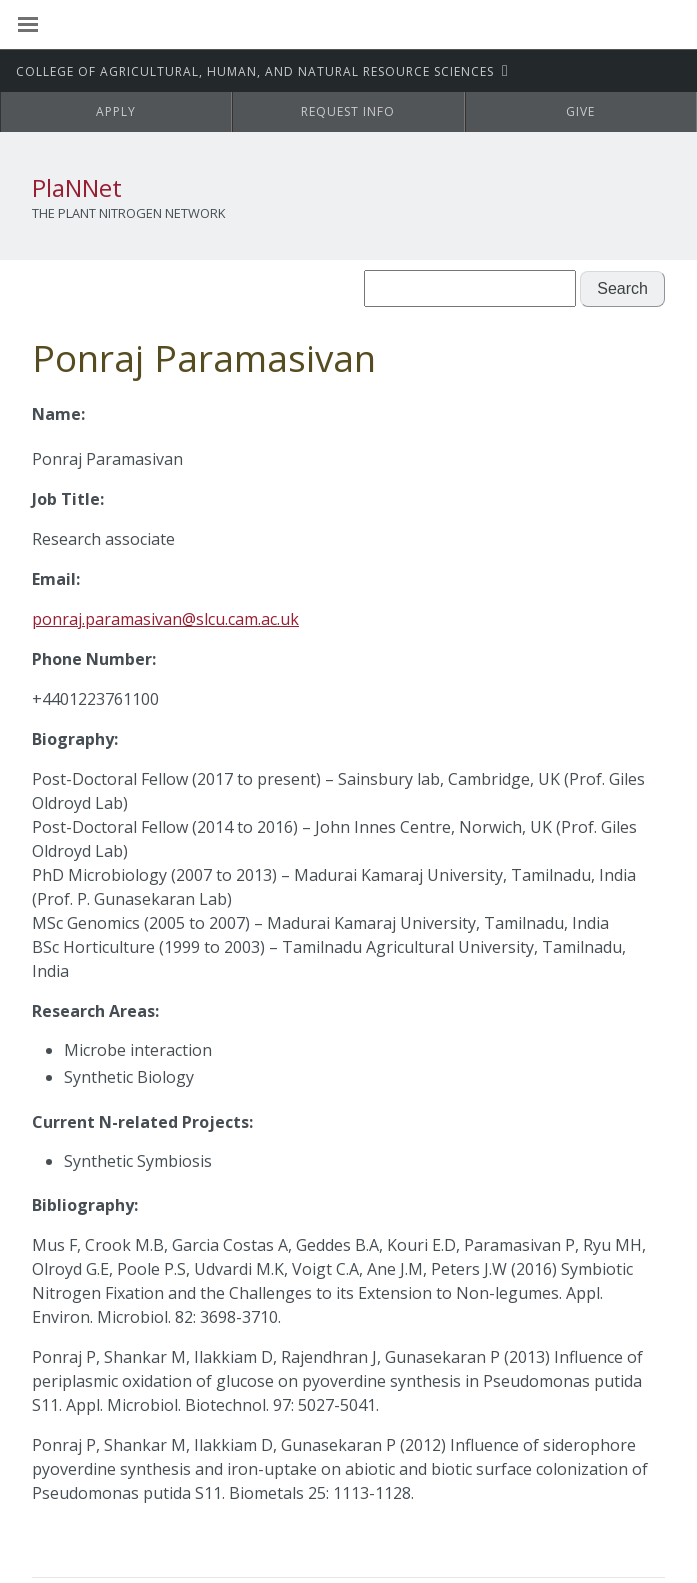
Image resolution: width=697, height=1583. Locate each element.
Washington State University (348, 24)
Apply (116, 111)
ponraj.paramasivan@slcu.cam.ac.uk (165, 619)
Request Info (348, 111)
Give (580, 111)
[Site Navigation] (50, 25)
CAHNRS (257, 71)
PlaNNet (77, 187)
